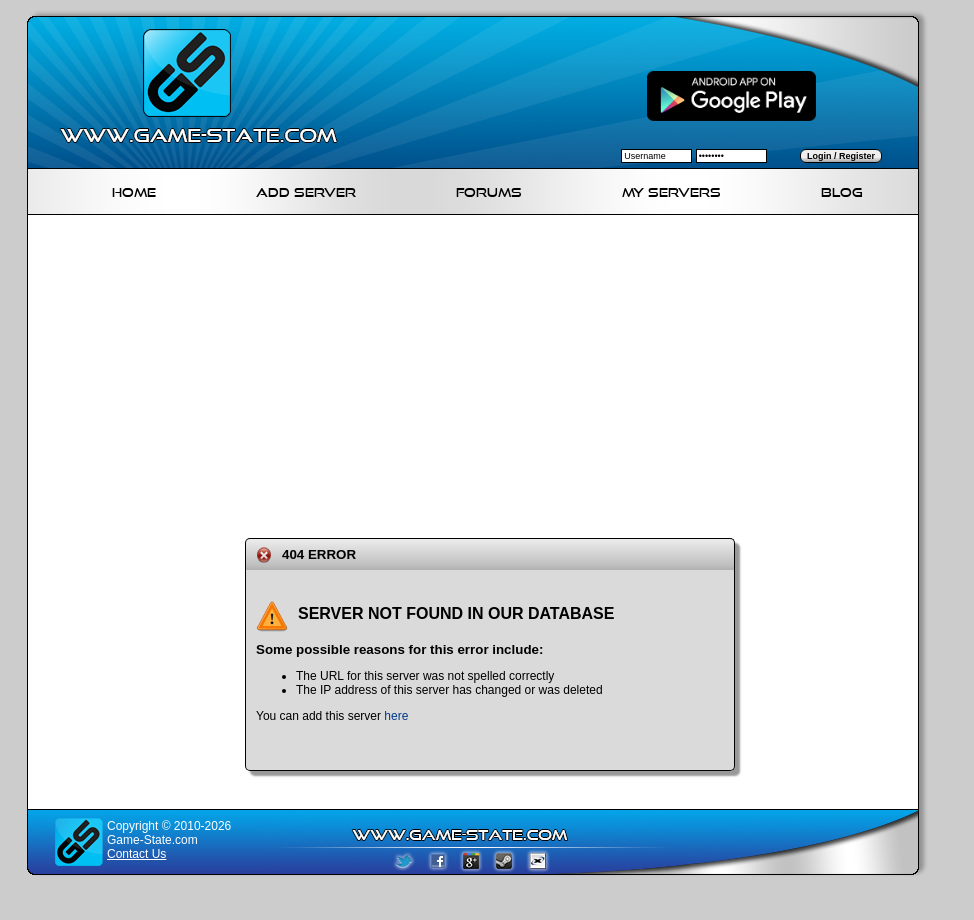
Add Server (306, 189)
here (396, 716)
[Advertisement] (452, 373)
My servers (671, 189)
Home (134, 189)
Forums (489, 189)
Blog (842, 189)
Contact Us (136, 854)
